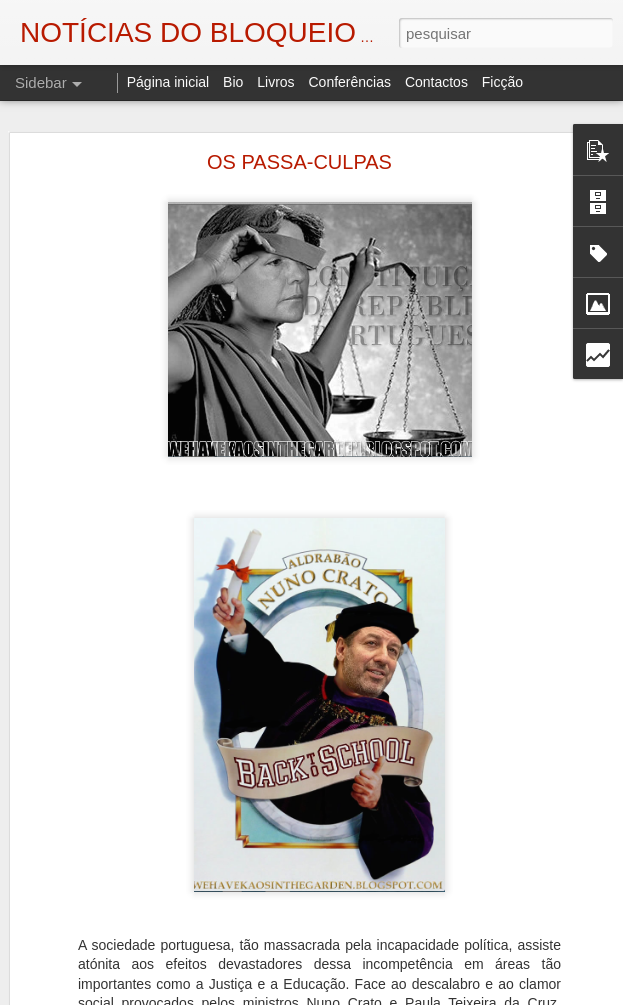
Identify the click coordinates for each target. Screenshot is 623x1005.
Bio (233, 82)
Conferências (349, 82)
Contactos (436, 82)
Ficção (502, 82)
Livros (275, 82)
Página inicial (168, 82)
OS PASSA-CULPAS (299, 162)
